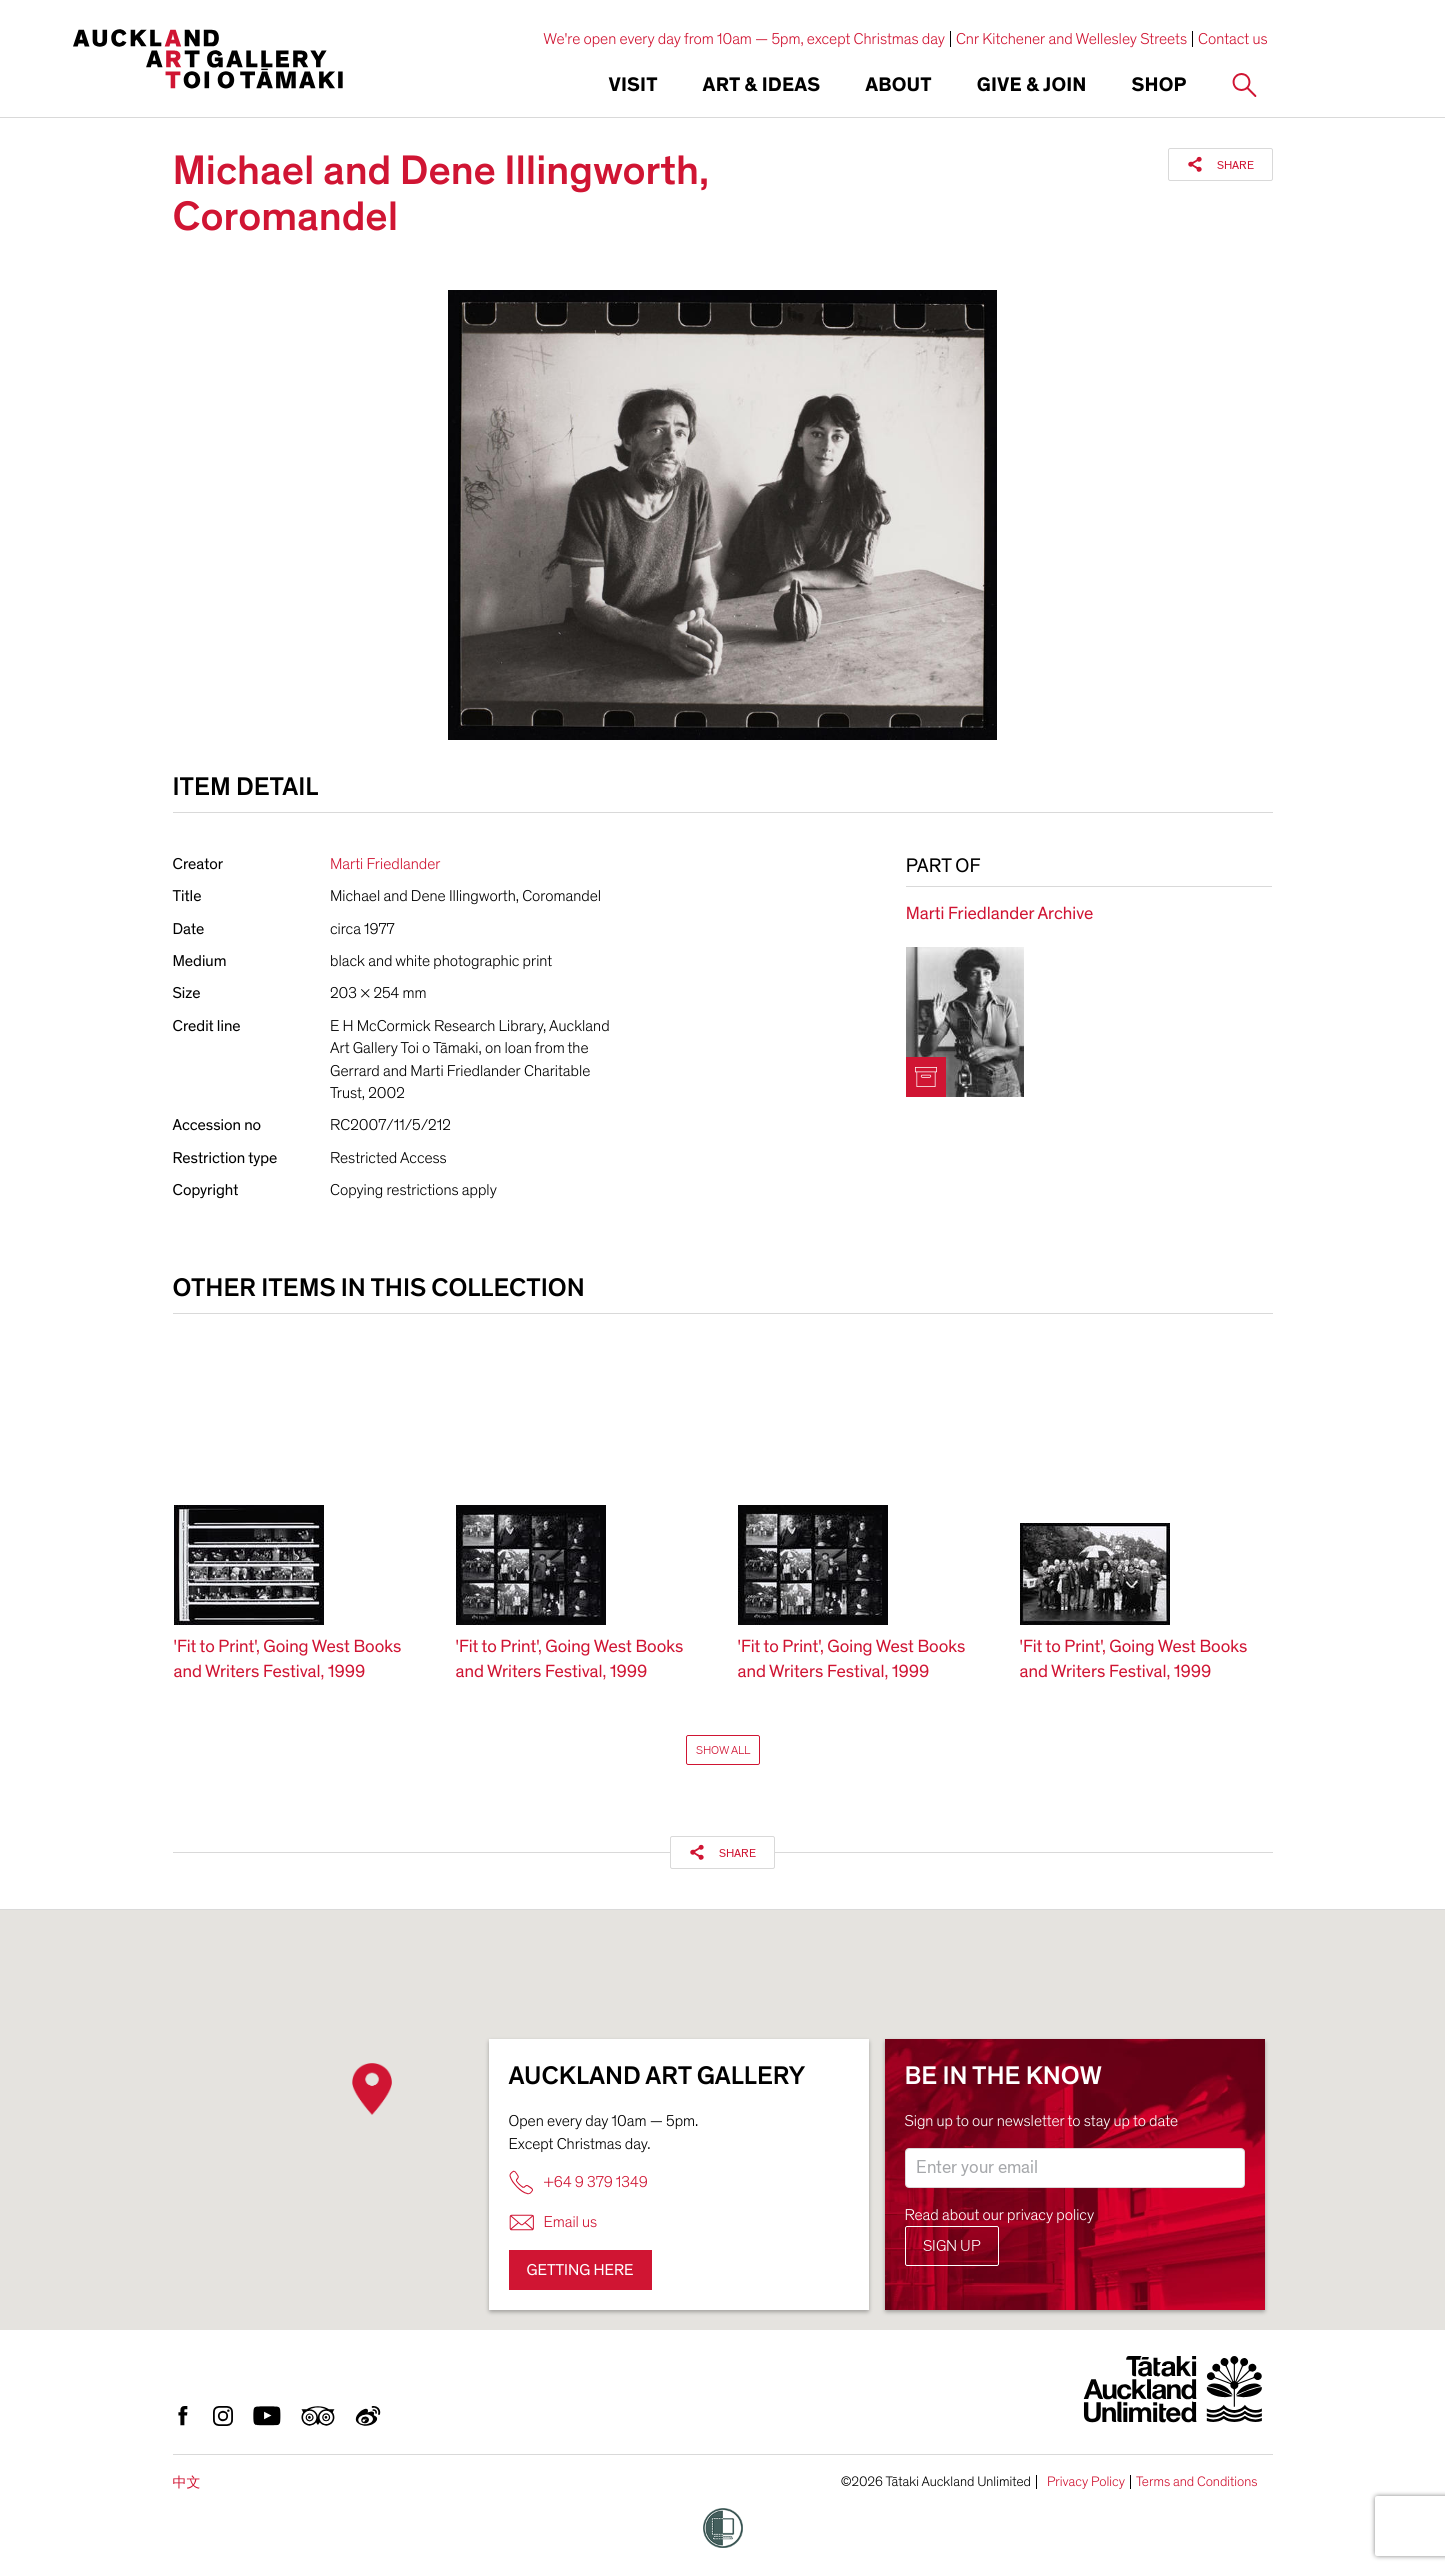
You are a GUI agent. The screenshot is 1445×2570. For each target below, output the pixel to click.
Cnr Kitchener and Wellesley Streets (1071, 39)
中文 (187, 2482)
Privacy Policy (1086, 2482)
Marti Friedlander (385, 864)
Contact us (1233, 39)
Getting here (580, 2270)
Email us (553, 2222)
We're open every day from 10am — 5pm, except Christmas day (744, 39)
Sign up (952, 2246)
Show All (723, 1750)
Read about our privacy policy (1000, 2215)
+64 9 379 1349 (578, 2182)
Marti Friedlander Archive (999, 914)
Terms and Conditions (1197, 2482)
